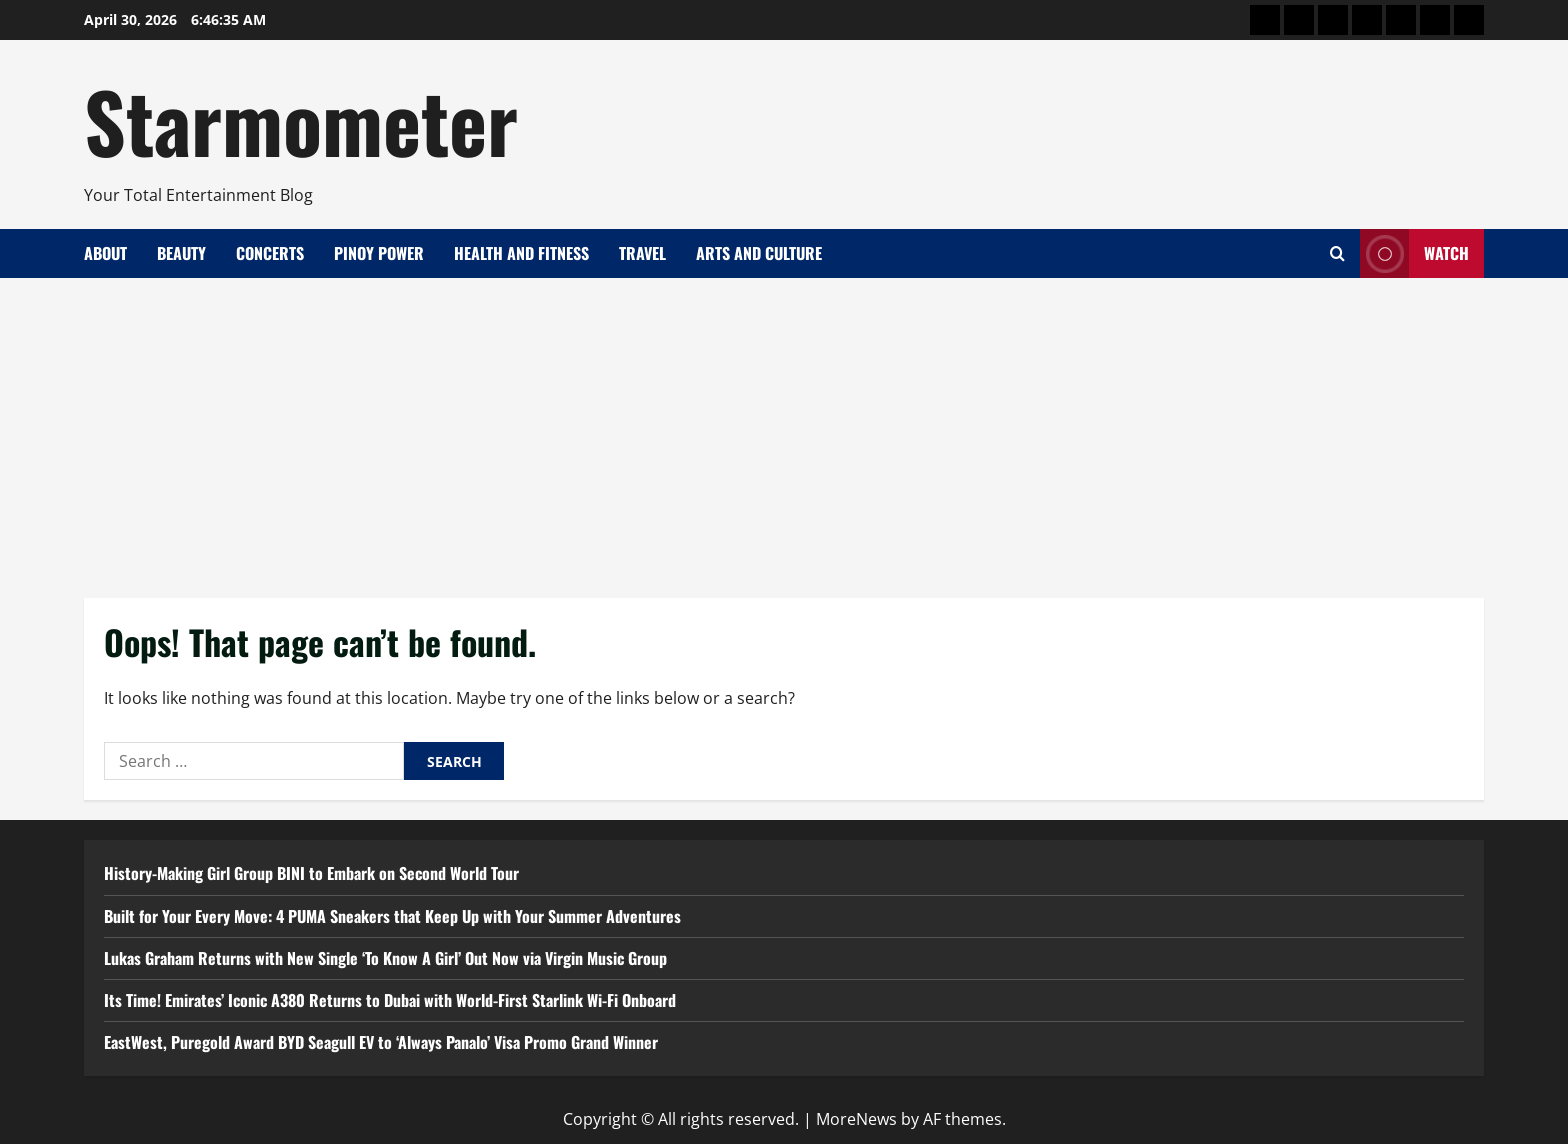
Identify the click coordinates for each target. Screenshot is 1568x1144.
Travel (642, 253)
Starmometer (301, 120)
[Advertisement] (784, 428)
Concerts (270, 253)
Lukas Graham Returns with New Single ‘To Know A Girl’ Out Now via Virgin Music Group (385, 958)
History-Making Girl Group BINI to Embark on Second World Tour (311, 873)
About (105, 253)
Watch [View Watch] (1414, 253)
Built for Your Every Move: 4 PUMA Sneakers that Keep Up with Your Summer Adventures (392, 916)
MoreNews (856, 1119)
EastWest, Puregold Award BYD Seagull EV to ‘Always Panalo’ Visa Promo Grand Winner (381, 1042)
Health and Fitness (521, 253)
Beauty (181, 253)
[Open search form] (1337, 253)
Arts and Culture (759, 253)
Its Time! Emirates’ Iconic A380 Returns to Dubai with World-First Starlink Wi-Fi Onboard (390, 1000)
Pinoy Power (379, 253)
